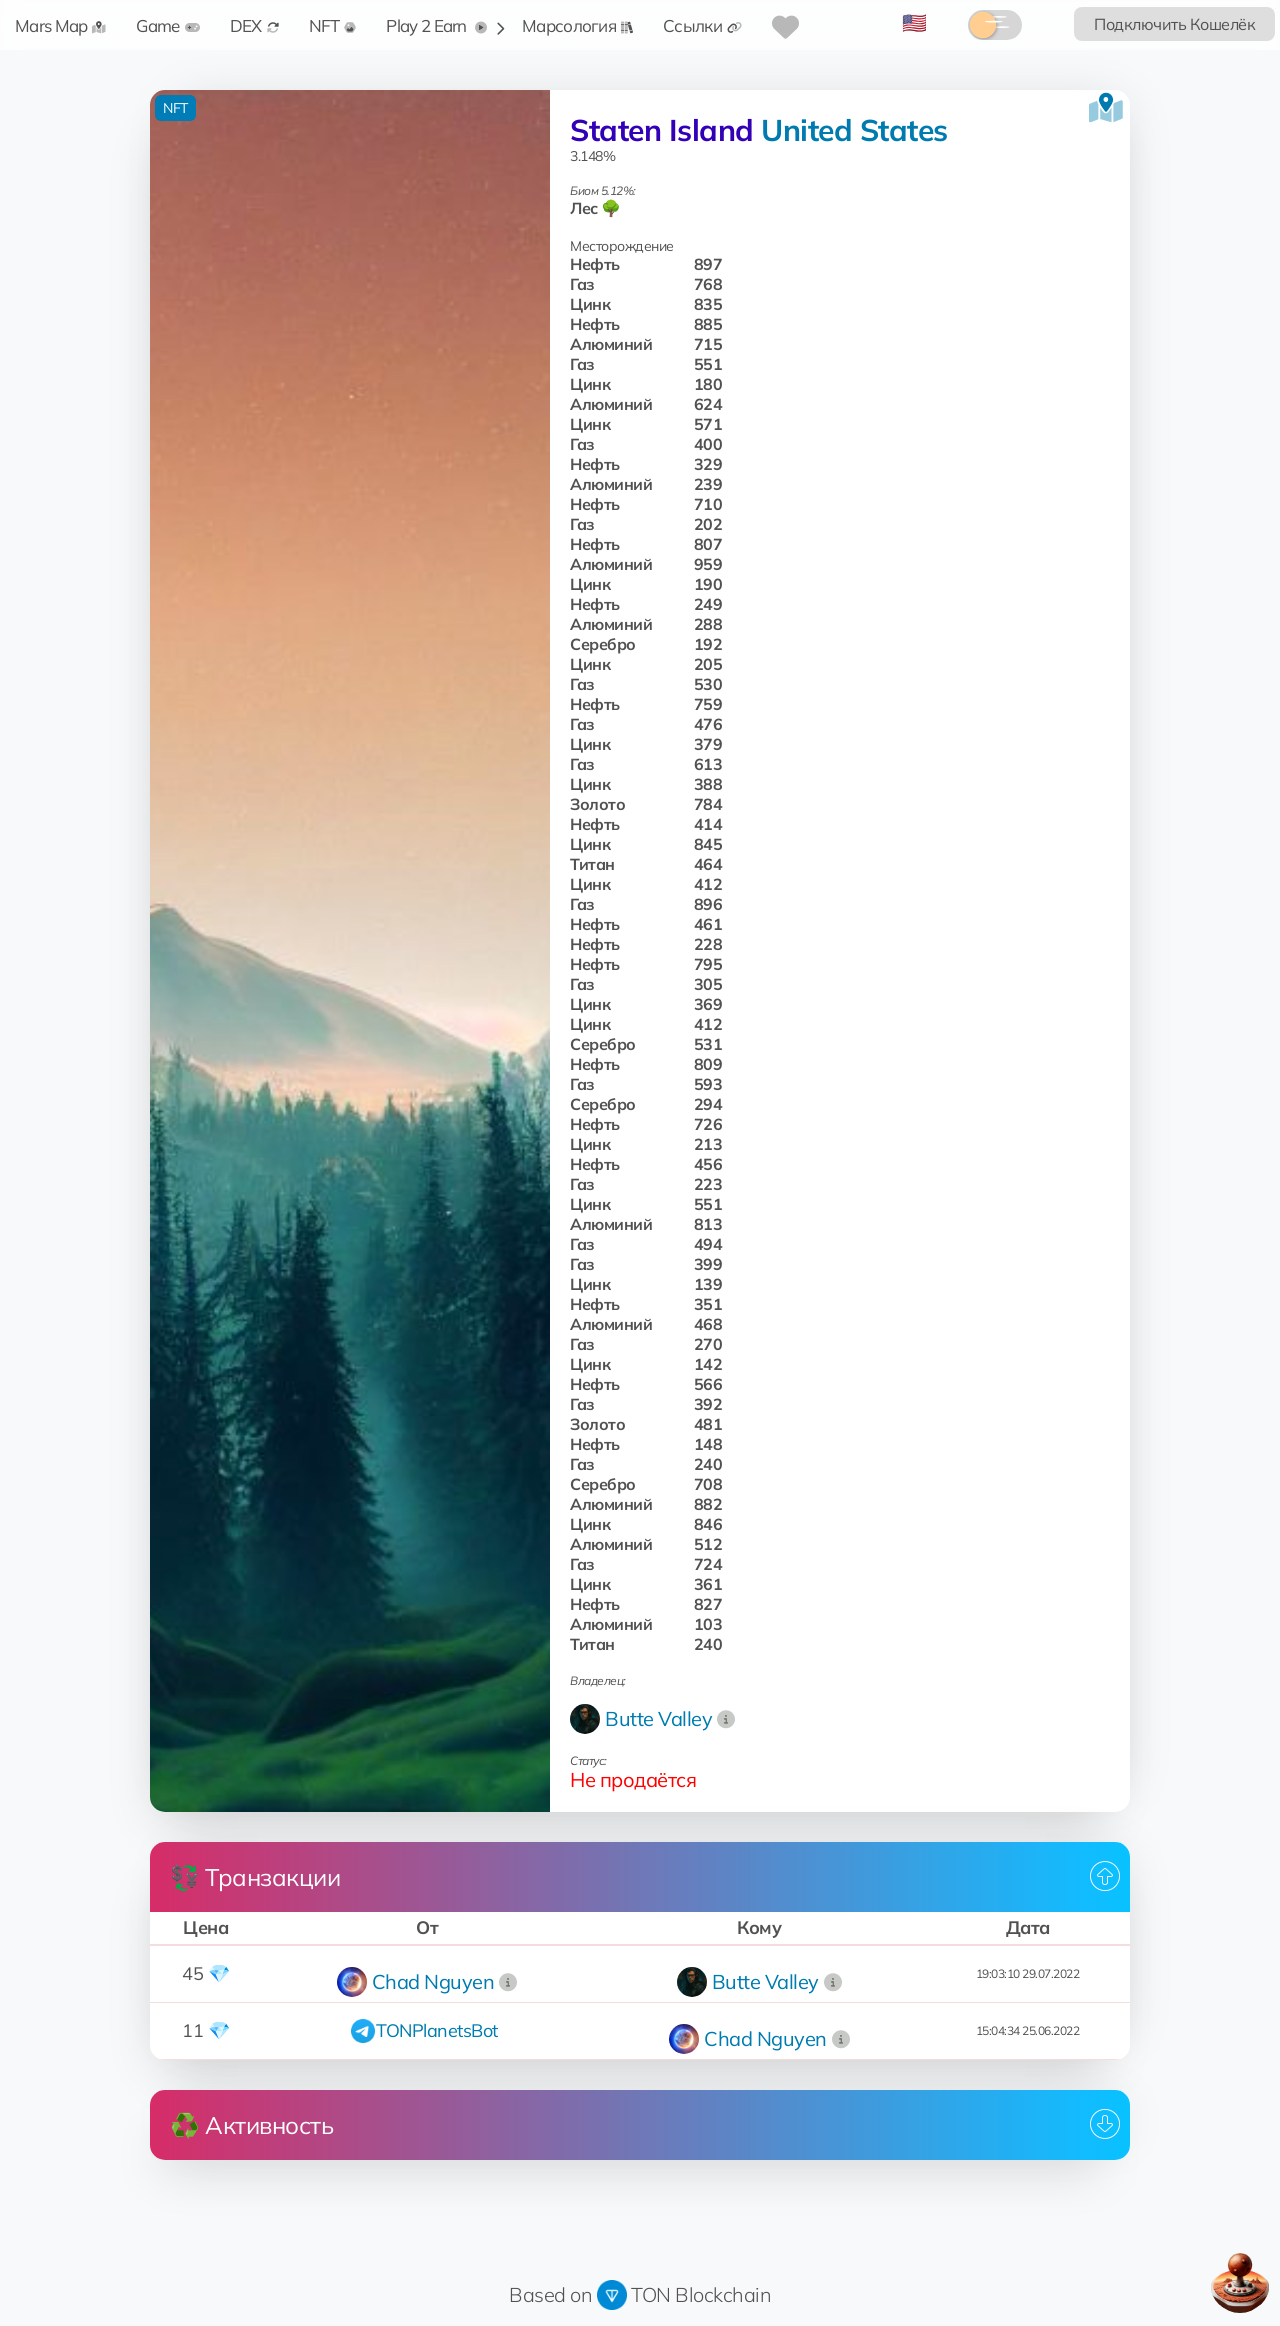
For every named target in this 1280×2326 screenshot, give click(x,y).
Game (167, 25)
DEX (254, 25)
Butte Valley (658, 1718)
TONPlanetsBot (437, 2030)
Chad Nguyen (433, 1981)
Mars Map (60, 25)
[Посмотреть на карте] (1106, 108)
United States (854, 130)
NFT (333, 25)
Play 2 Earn (436, 25)
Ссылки (702, 25)
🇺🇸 (914, 22)
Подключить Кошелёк (1174, 24)
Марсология (577, 25)
